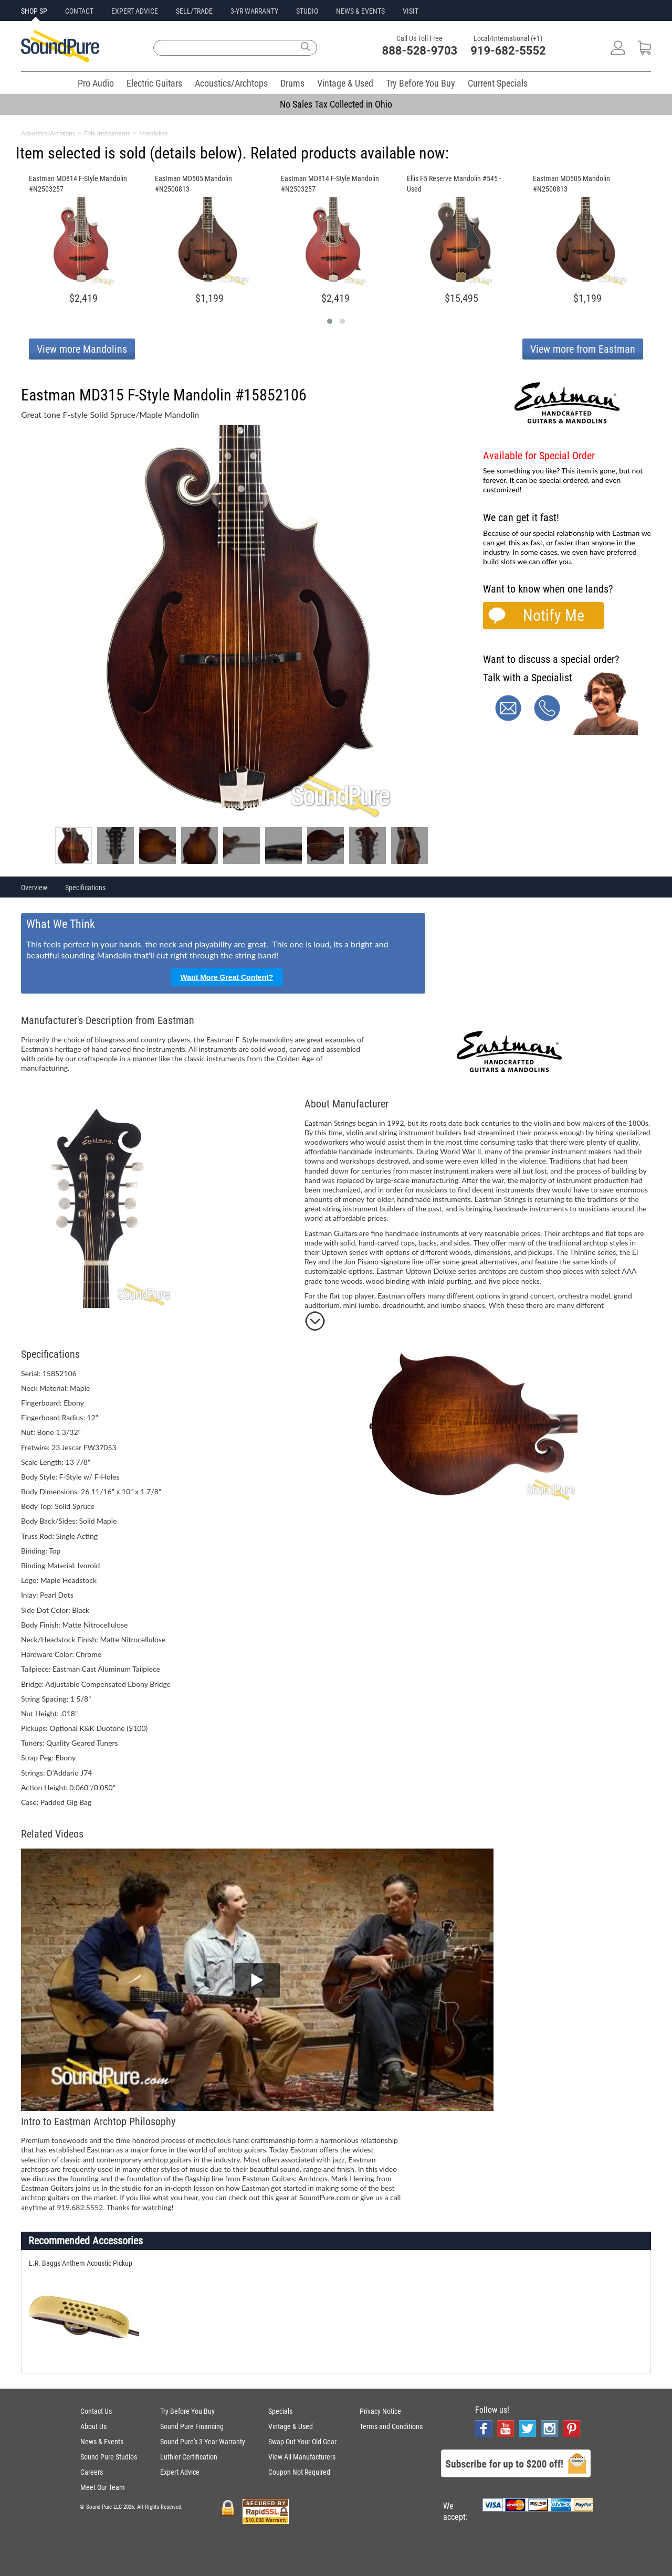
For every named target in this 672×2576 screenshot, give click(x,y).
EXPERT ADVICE (134, 11)
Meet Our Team (102, 2487)
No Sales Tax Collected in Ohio (336, 104)
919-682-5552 (508, 50)
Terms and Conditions (391, 2426)
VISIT (410, 11)
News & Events (101, 2441)
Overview (34, 887)
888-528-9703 (420, 50)
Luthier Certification (188, 2457)
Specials (280, 2411)
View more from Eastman (582, 349)
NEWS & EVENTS (360, 11)
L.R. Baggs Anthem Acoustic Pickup (80, 2263)
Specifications (85, 887)
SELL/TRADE (194, 11)
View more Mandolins (82, 349)
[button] (329, 321)
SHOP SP (34, 11)
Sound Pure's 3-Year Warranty (202, 2441)
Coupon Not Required (299, 2472)
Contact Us (96, 2411)
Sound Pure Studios (108, 2457)
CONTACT (79, 11)
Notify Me (553, 615)
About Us (93, 2426)
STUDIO (307, 11)
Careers (91, 2472)
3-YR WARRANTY (254, 11)
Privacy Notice (380, 2411)
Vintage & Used (345, 83)
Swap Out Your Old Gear (302, 2441)
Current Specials (498, 83)
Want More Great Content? (227, 977)
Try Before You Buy (420, 83)
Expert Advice (180, 2472)
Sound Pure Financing (192, 2426)
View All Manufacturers (301, 2457)
